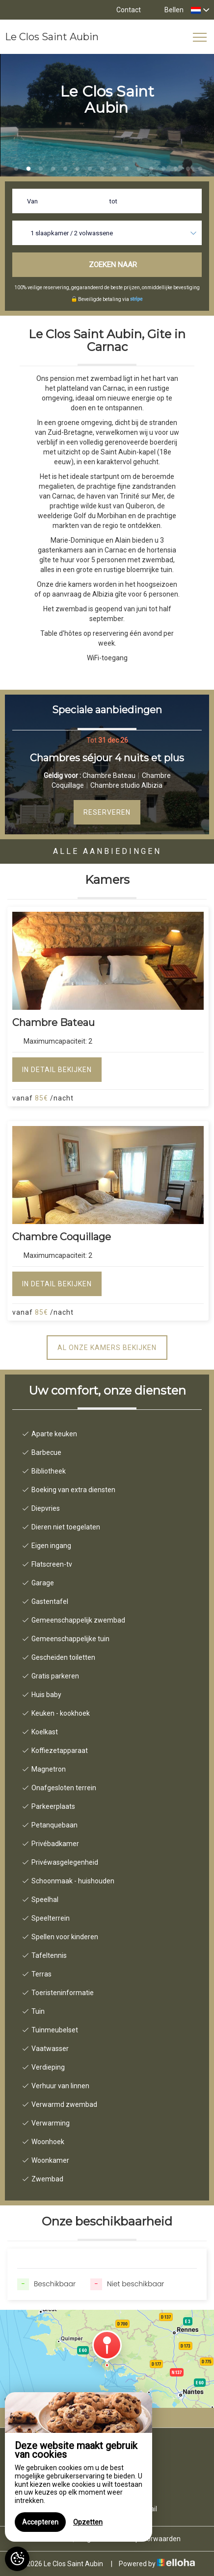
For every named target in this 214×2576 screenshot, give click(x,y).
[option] (107, 780)
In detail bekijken (57, 1070)
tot (113, 201)
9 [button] (114, 169)
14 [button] (176, 169)
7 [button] (90, 169)
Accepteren (40, 2522)
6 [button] (77, 169)
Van (32, 201)
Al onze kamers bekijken (107, 1347)
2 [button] (28, 169)
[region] (78, 2467)
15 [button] (188, 169)
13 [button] (163, 169)
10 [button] (127, 169)
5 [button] (65, 169)
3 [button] (41, 169)
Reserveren (107, 812)
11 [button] (139, 169)
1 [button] (16, 169)
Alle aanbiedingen (107, 851)
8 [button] (102, 169)
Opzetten (88, 2522)
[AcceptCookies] (17, 2559)
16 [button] (200, 169)
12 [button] (151, 169)
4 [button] (53, 169)
